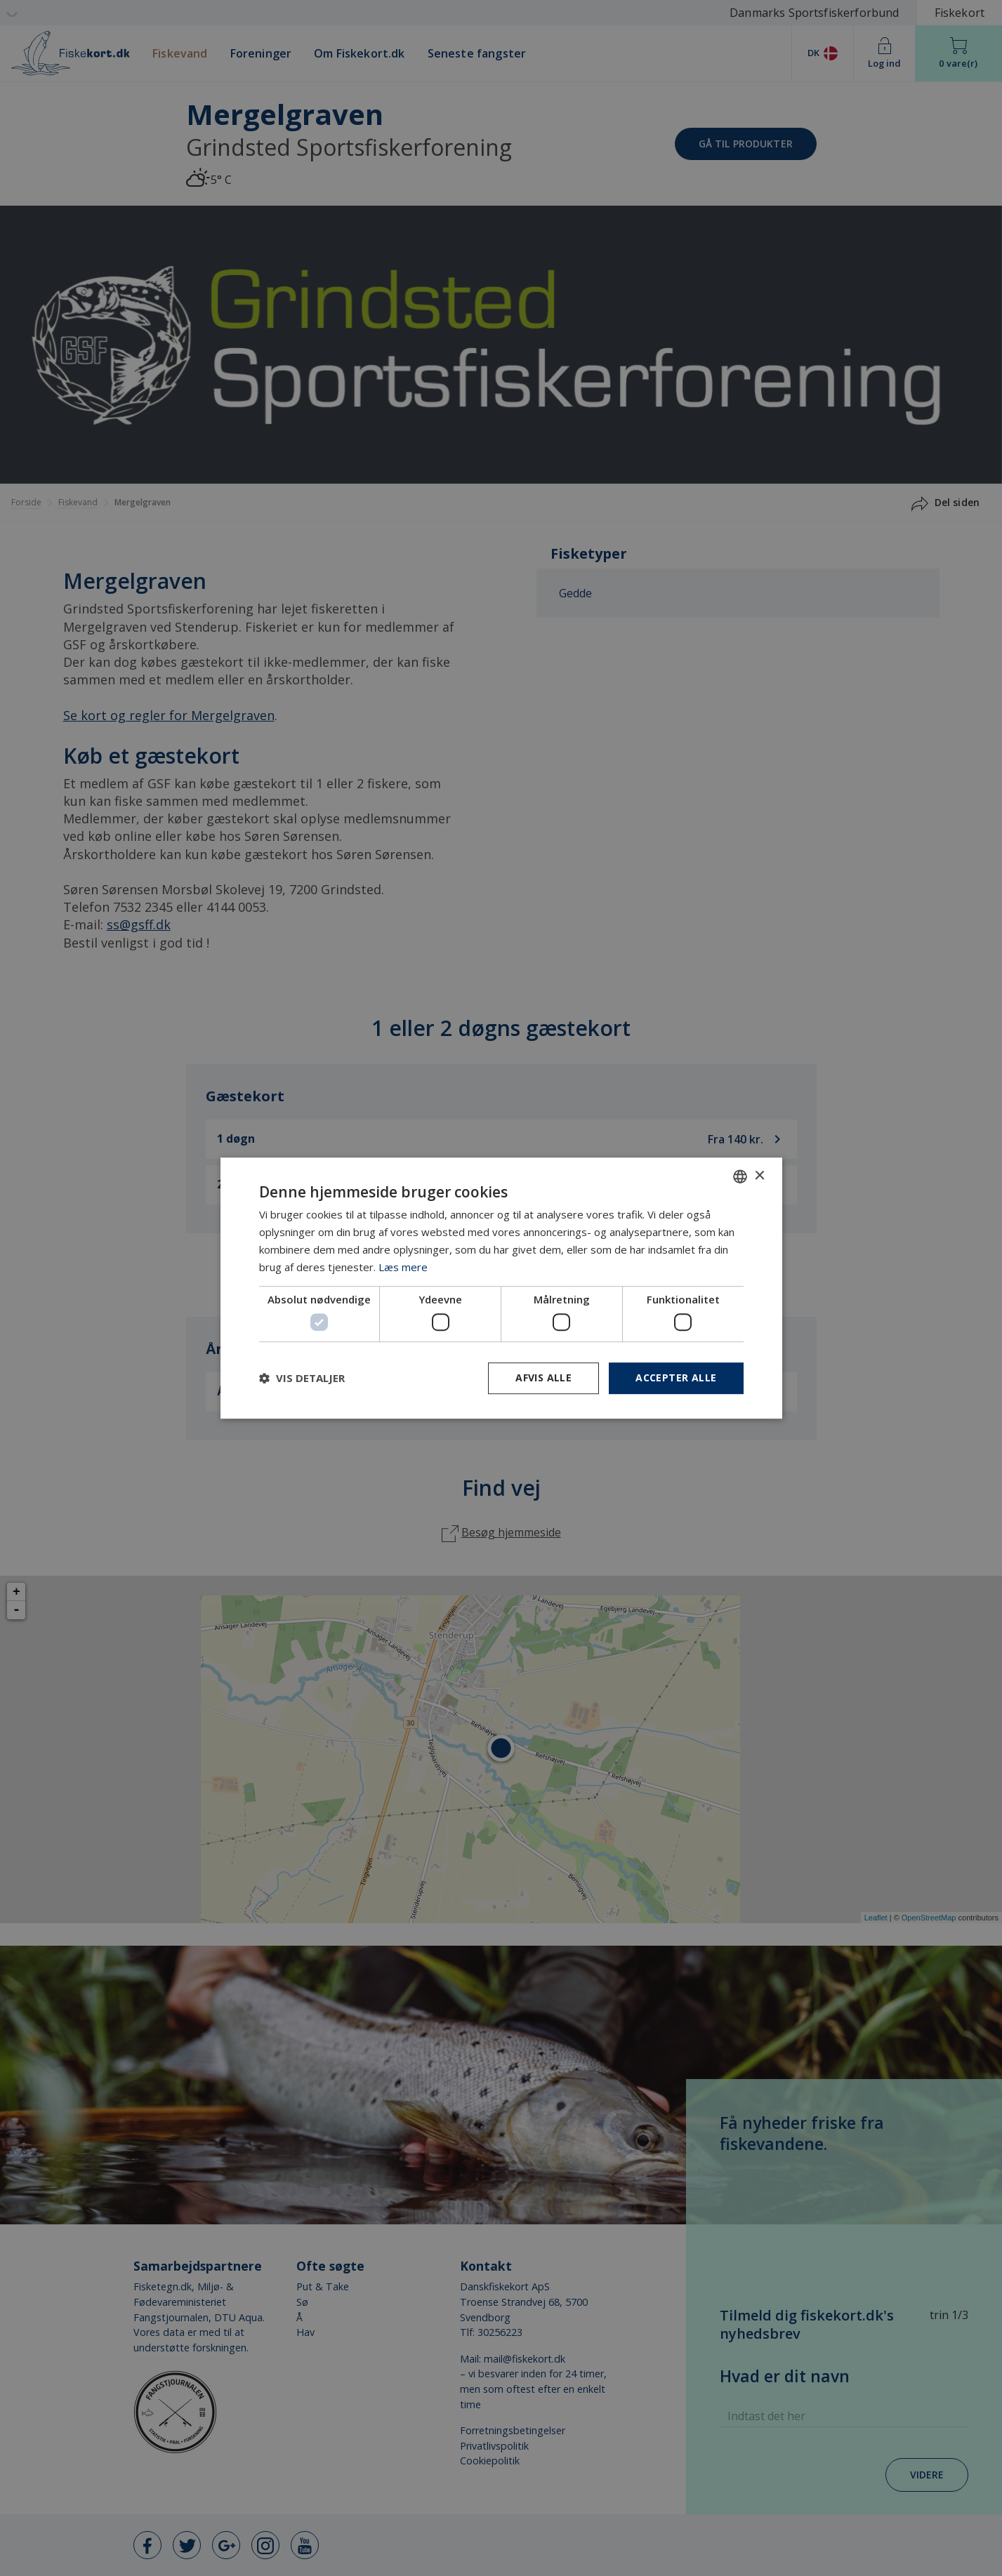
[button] (302, 1378)
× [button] (759, 1176)
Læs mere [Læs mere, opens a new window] (403, 1267)
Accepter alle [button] (675, 1377)
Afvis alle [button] (543, 1377)
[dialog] (501, 1288)
